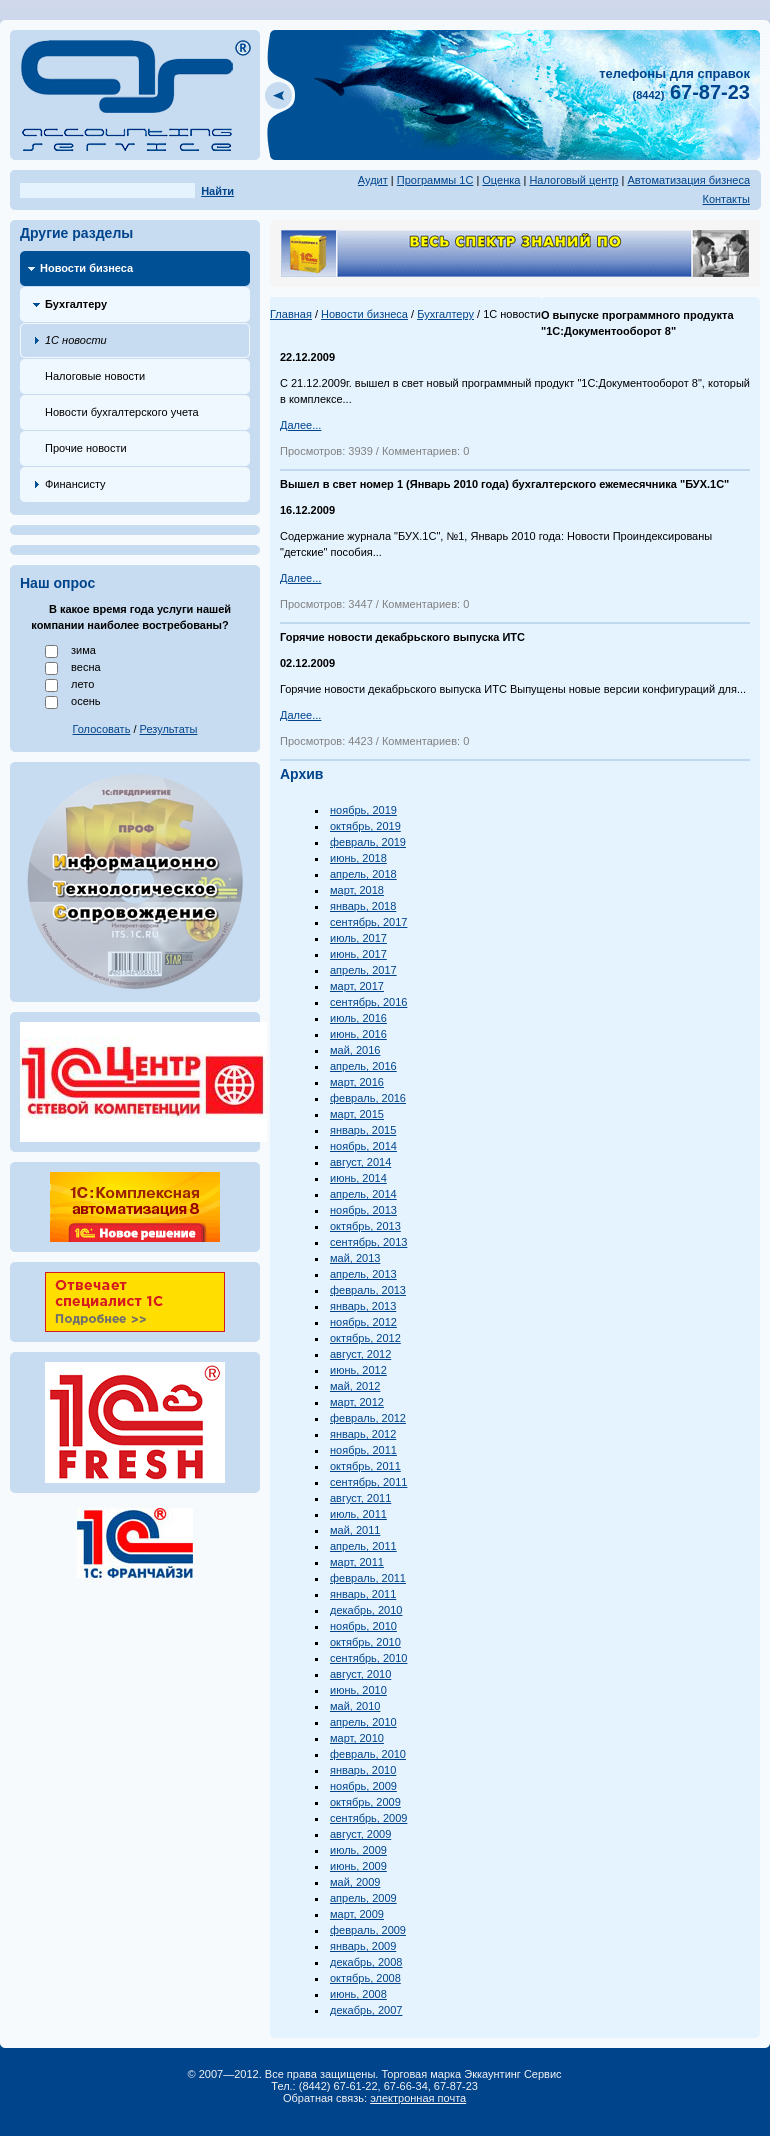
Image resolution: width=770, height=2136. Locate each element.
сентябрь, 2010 (368, 1658)
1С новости (76, 340)
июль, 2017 (358, 938)
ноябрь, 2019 (363, 810)
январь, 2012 (363, 1434)
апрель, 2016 (363, 1066)
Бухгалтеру (76, 304)
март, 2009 (357, 1914)
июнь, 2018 (358, 858)
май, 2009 (355, 1882)
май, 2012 (355, 1386)
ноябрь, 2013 (363, 1210)
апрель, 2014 (363, 1194)
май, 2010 (355, 1706)
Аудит (373, 180)
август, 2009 (360, 1834)
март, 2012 (357, 1402)
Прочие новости (86, 448)
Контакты (726, 199)
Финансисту (75, 484)
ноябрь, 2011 (363, 1450)
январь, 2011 (363, 1594)
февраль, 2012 (368, 1418)
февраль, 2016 (368, 1098)
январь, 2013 (363, 1306)
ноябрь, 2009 (363, 1786)
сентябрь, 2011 (368, 1482)
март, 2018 (357, 890)
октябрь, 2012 (365, 1338)
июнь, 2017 (358, 954)
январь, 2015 (363, 1130)
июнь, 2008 (358, 1994)
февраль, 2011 (368, 1578)
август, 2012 (360, 1354)
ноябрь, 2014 (363, 1146)
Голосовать (102, 729)
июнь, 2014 (358, 1178)
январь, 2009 (363, 1946)
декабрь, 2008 (366, 1962)
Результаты (169, 729)
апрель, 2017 (363, 970)
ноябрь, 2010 (363, 1626)
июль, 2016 (358, 1018)
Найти (217, 191)
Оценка (501, 180)
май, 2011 (355, 1530)
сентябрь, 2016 (368, 1002)
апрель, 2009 (363, 1898)
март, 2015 (357, 1114)
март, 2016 (357, 1082)
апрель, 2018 (363, 874)
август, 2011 (360, 1498)
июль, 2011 (358, 1514)
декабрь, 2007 (366, 2010)
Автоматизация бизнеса (688, 180)
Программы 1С (435, 180)
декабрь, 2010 (366, 1610)
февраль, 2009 (368, 1930)
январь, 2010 (363, 1770)
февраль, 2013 (368, 1290)
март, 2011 (357, 1562)
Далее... (300, 425)
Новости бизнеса (86, 268)
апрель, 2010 (363, 1722)
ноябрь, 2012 (363, 1322)
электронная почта (418, 2098)
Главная (291, 314)
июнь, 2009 (358, 1866)
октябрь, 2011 (365, 1466)
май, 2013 (355, 1258)
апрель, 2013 (363, 1274)
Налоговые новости (95, 376)
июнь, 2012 (358, 1370)
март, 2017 (357, 986)
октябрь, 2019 (365, 826)
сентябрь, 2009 (368, 1818)
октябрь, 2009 (365, 1802)
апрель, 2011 (363, 1546)
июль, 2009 (358, 1850)
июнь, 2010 (358, 1690)
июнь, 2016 (358, 1034)
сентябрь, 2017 (368, 922)
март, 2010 (357, 1738)
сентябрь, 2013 (368, 1242)
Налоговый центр (573, 180)
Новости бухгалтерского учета (122, 412)
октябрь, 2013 (365, 1226)
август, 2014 (360, 1162)
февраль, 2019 (368, 842)
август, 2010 (360, 1674)
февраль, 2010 (368, 1754)
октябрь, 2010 (365, 1642)
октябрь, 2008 (365, 1978)
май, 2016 (355, 1050)
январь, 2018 (363, 906)
